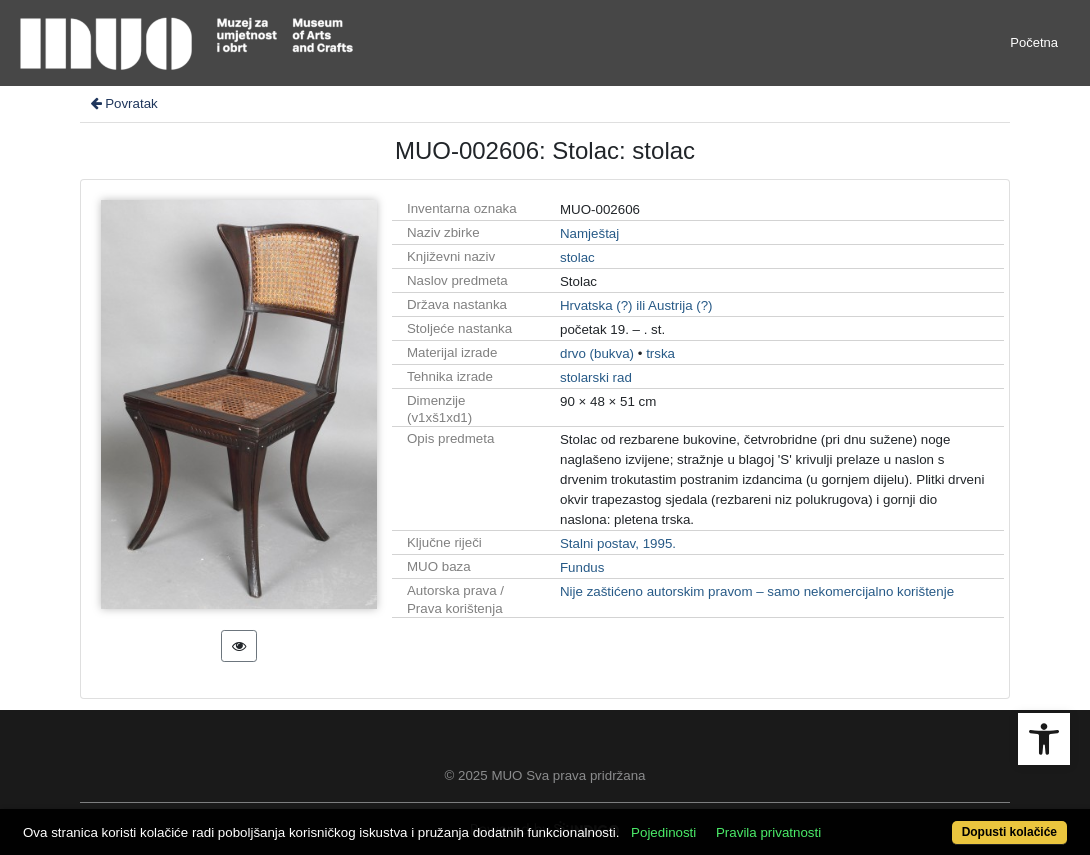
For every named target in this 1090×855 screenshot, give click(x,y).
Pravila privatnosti (768, 832)
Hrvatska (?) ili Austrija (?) (636, 305)
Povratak (123, 103)
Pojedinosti (663, 832)
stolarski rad (596, 377)
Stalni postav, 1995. (618, 543)
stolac (577, 257)
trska (660, 353)
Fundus (582, 567)
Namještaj (589, 233)
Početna (1034, 42)
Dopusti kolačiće (1009, 832)
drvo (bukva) (597, 353)
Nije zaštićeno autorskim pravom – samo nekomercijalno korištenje (757, 591)
